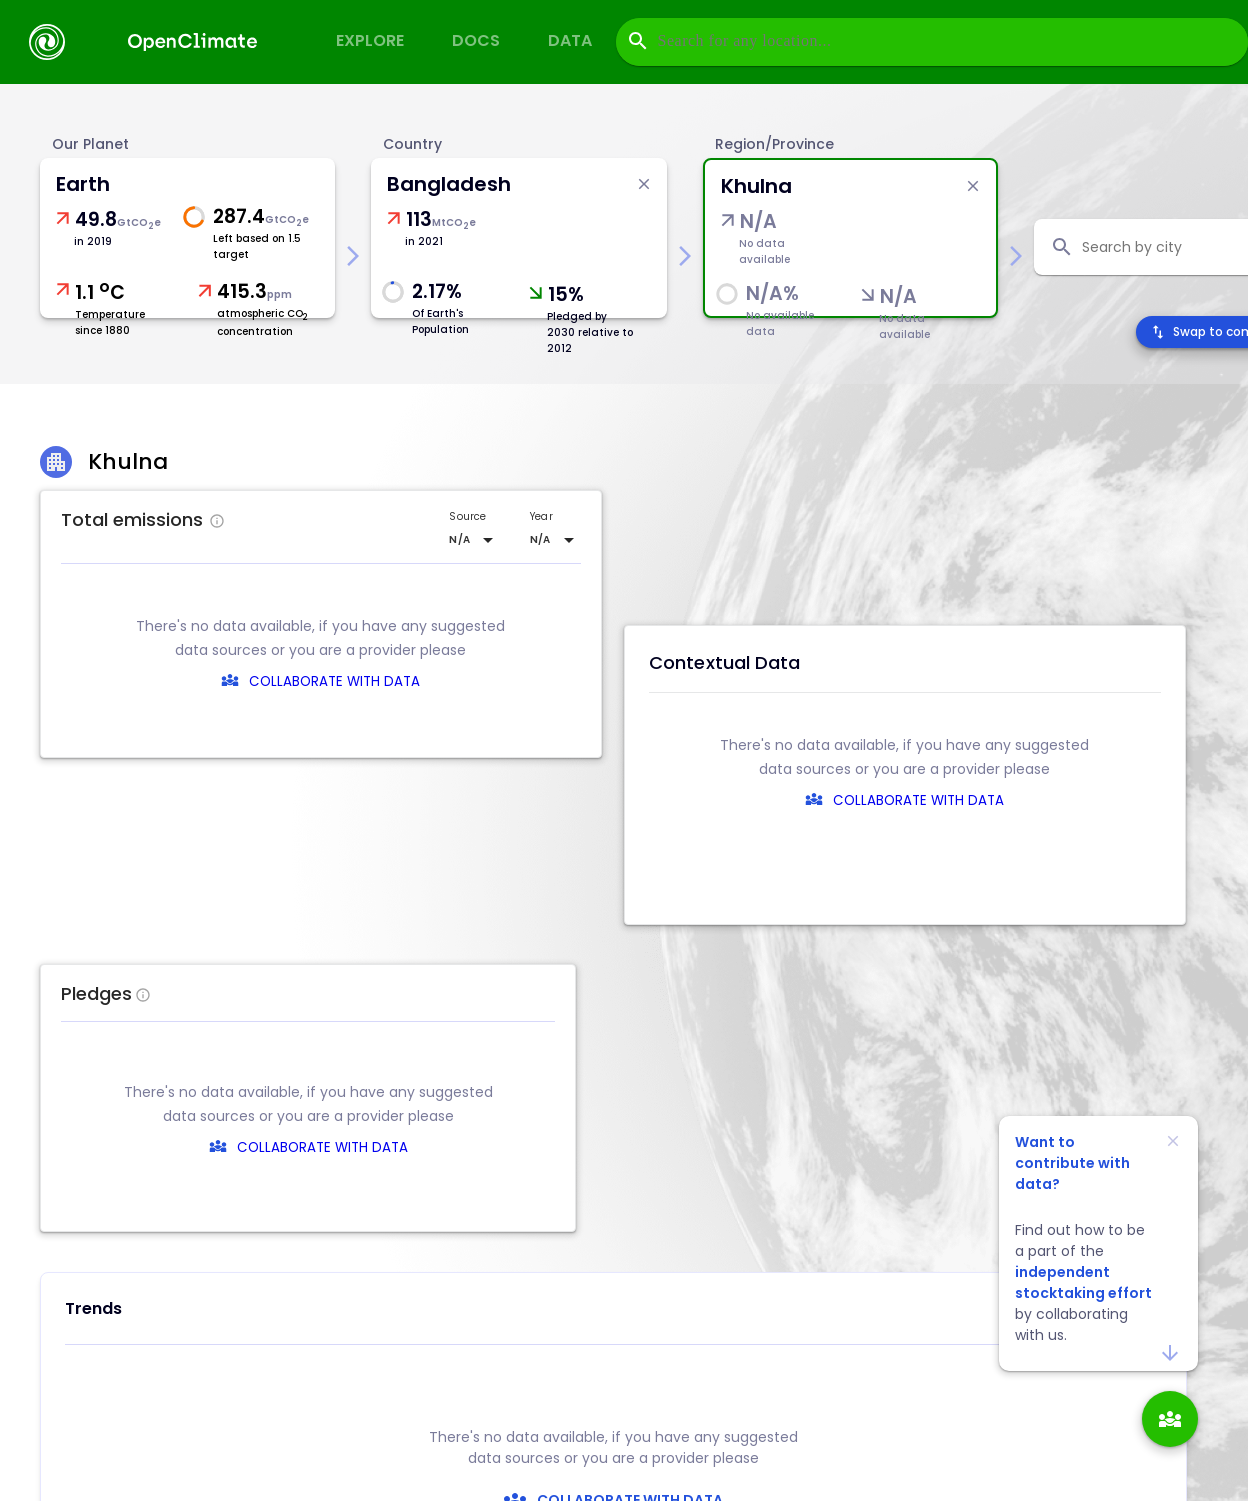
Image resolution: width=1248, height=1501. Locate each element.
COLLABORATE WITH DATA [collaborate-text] (627, 1147)
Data (570, 40)
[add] (1170, 1419)
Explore (370, 40)
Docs (476, 40)
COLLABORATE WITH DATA (334, 681)
